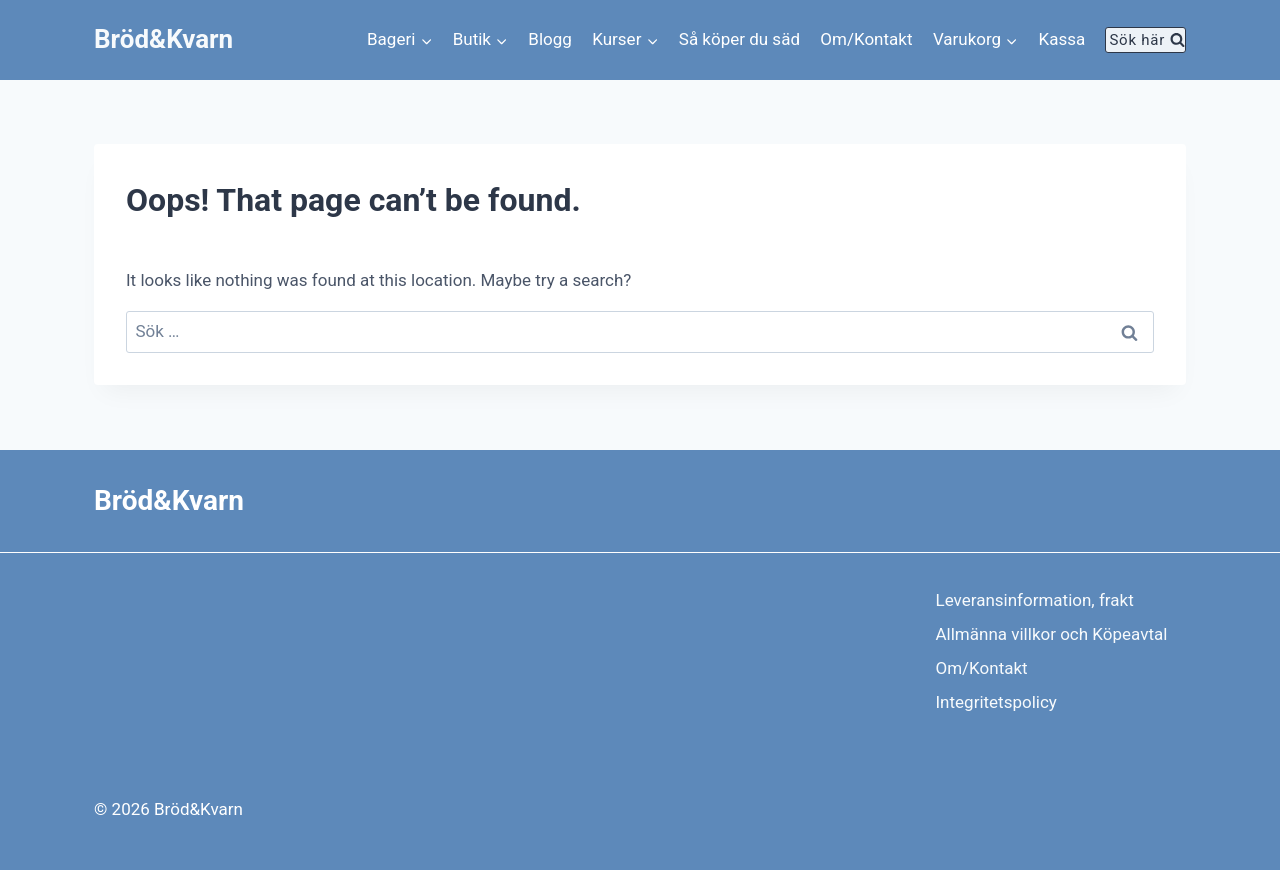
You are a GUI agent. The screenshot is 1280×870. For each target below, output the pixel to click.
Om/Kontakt (866, 39)
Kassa (1062, 39)
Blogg (550, 39)
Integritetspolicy (996, 702)
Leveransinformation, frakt (1035, 600)
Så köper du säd (739, 39)
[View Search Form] (1145, 40)
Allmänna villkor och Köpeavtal (1052, 634)
